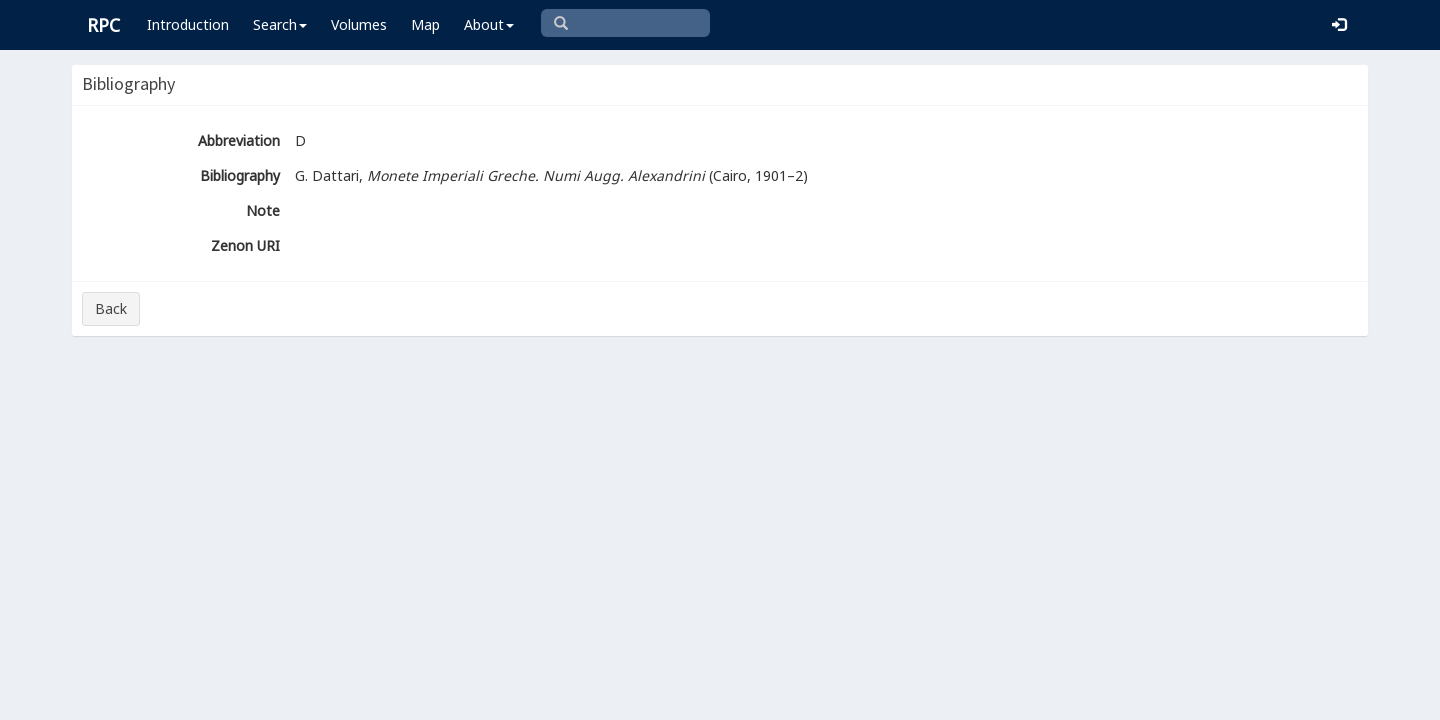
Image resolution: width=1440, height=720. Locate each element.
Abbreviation (239, 140)
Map (425, 24)
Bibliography (240, 175)
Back (111, 308)
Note (263, 210)
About (489, 24)
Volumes (359, 24)
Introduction (188, 24)
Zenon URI (245, 245)
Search (280, 24)
